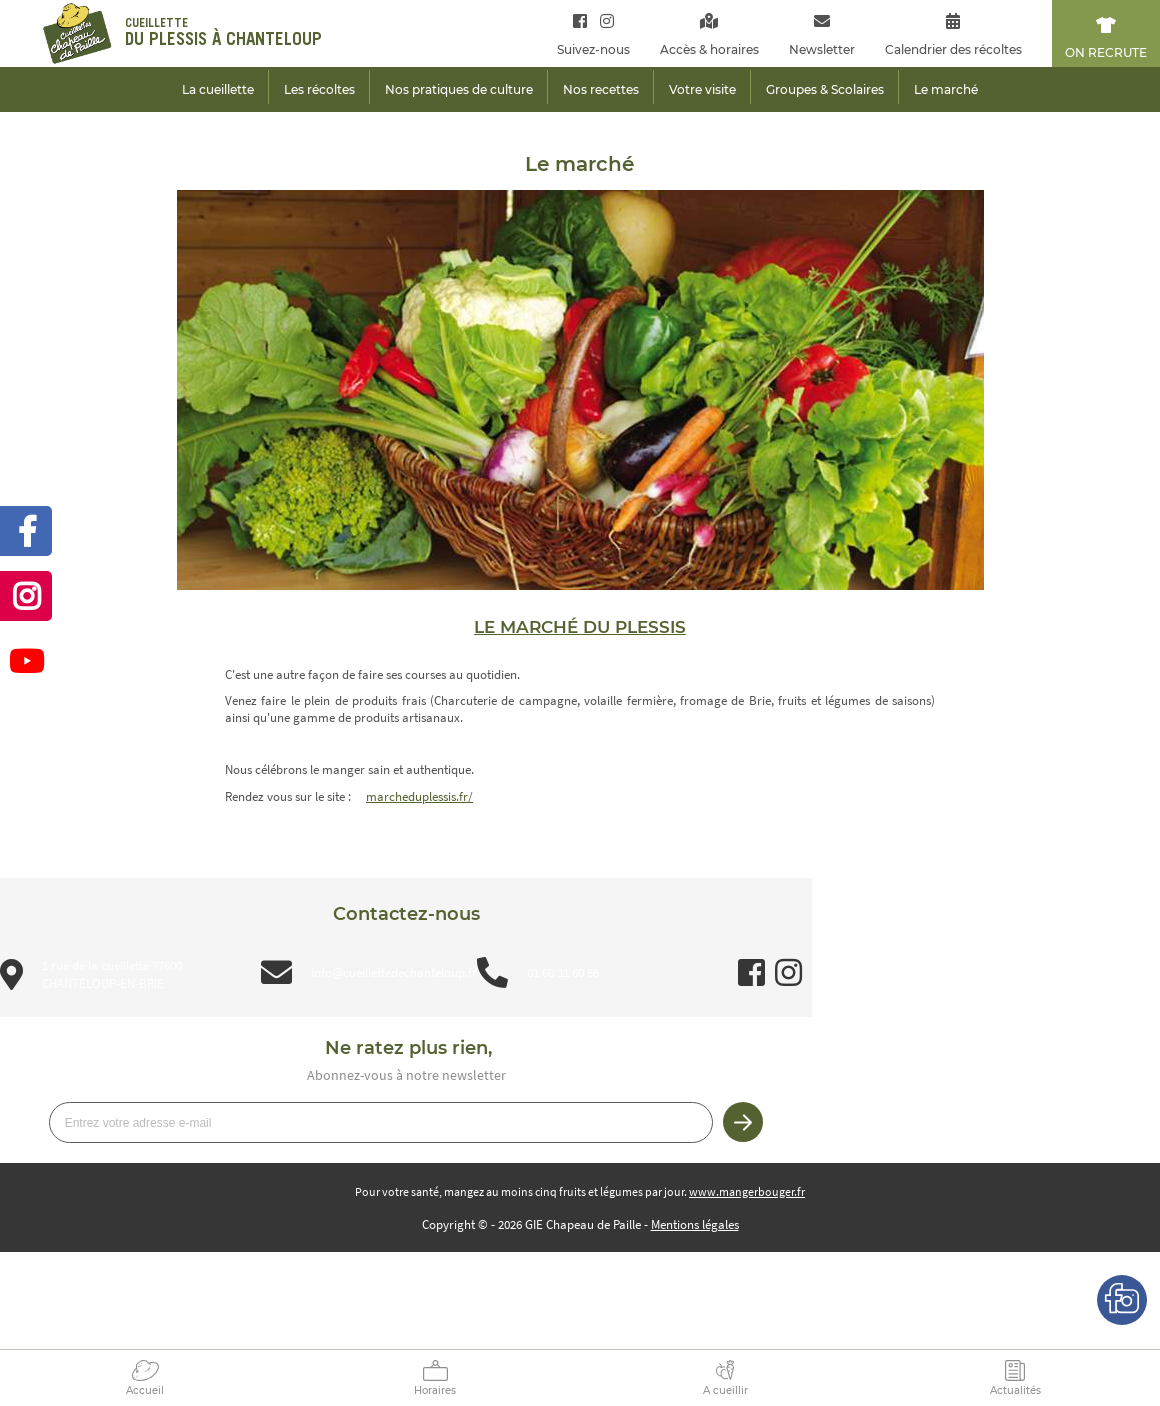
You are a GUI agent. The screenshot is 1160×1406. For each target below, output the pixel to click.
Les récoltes (319, 89)
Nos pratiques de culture (459, 89)
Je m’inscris (743, 1122)
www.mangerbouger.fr (747, 1191)
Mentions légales (695, 1224)
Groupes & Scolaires (825, 89)
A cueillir (725, 1390)
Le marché (946, 89)
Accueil (145, 1390)
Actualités (1015, 1390)
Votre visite (702, 89)
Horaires (435, 1390)
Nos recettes (601, 89)
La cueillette (218, 89)
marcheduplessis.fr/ (419, 796)
